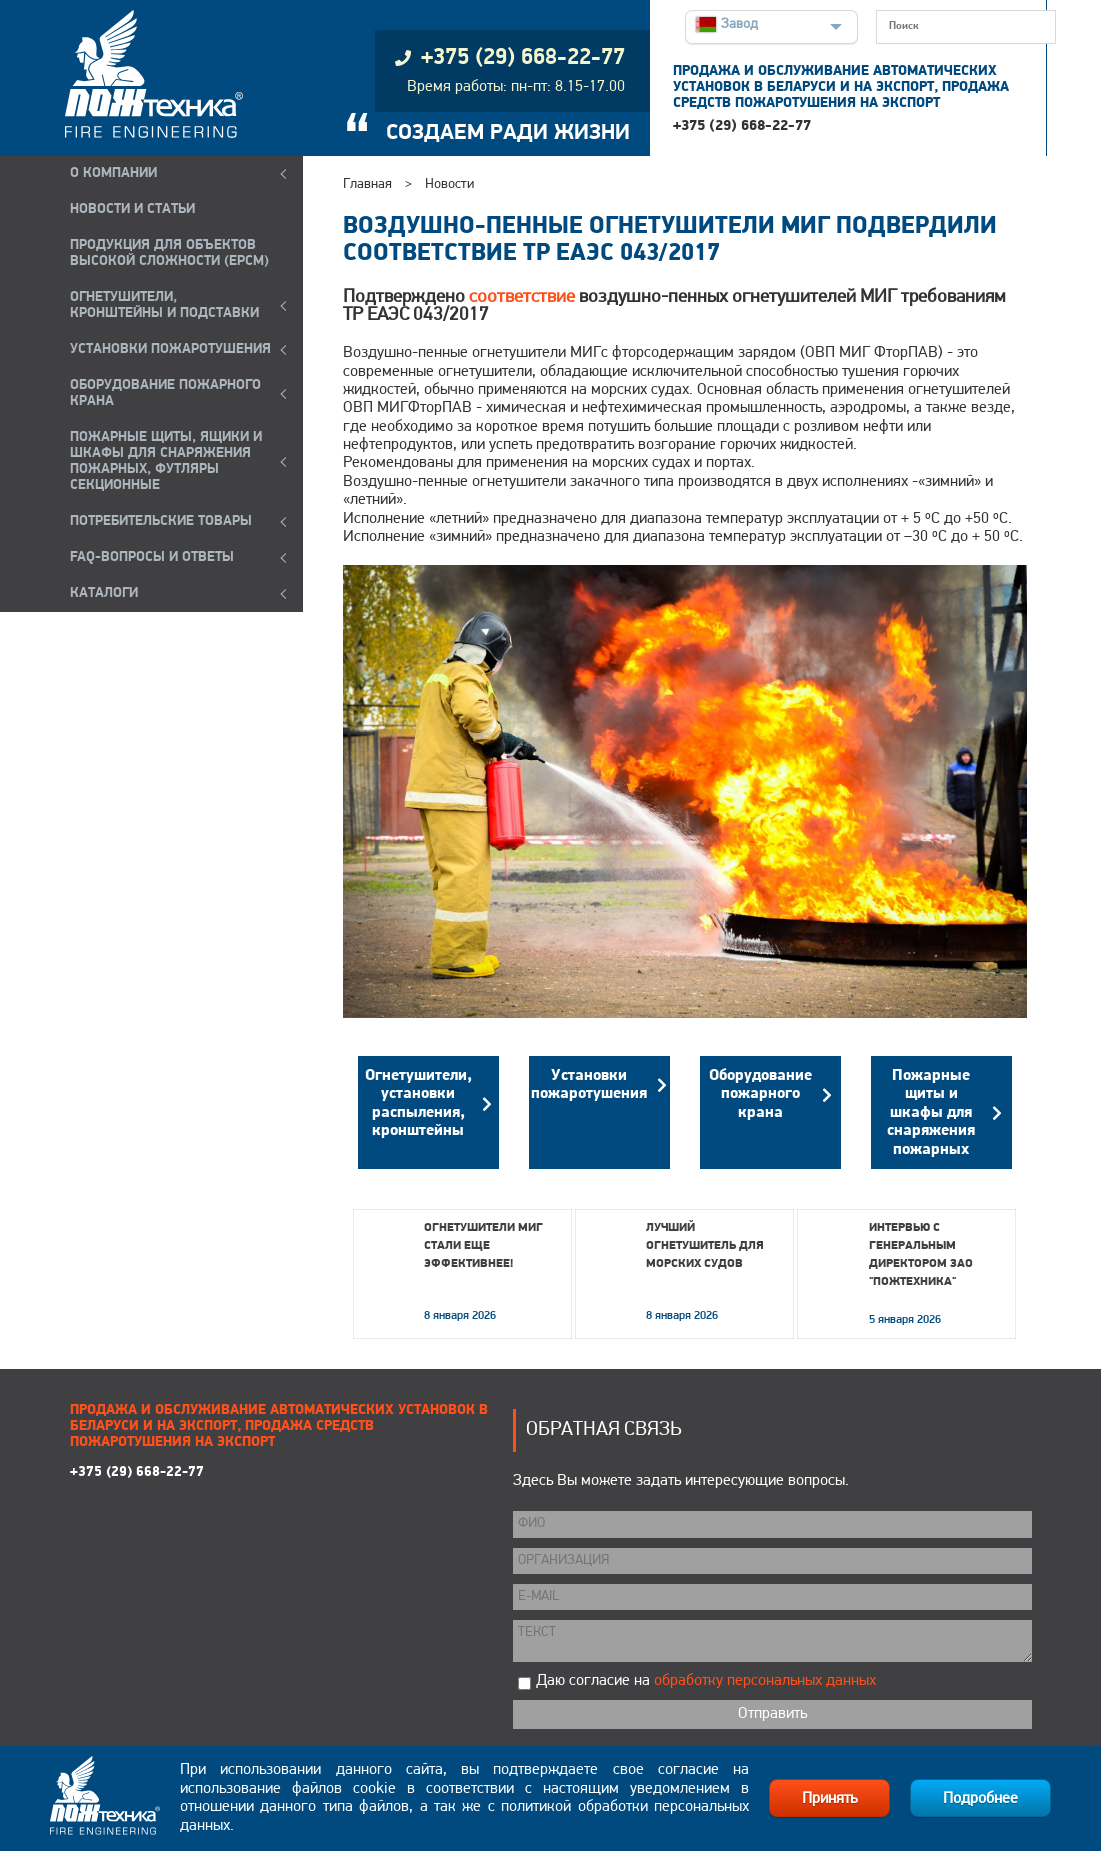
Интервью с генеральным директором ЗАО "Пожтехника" (921, 1255)
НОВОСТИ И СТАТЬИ (132, 209)
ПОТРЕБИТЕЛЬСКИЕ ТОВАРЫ (161, 521)
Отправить (772, 1714)
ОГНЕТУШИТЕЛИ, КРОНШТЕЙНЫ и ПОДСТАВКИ (164, 305)
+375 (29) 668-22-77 (742, 126)
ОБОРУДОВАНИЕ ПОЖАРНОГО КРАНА (165, 393)
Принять (829, 1799)
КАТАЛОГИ (104, 593)
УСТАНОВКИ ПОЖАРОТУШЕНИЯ (170, 349)
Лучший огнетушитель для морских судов (705, 1246)
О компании (113, 173)
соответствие (522, 297)
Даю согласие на (706, 1681)
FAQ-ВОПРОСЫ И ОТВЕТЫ (152, 557)
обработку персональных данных (765, 1681)
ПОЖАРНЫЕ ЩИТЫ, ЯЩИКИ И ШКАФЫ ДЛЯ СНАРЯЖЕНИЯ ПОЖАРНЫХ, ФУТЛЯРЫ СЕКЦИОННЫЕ (166, 461)
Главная (367, 184)
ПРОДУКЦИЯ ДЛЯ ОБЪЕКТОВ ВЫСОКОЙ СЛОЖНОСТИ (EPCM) (169, 253)
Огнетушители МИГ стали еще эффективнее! (483, 1246)
